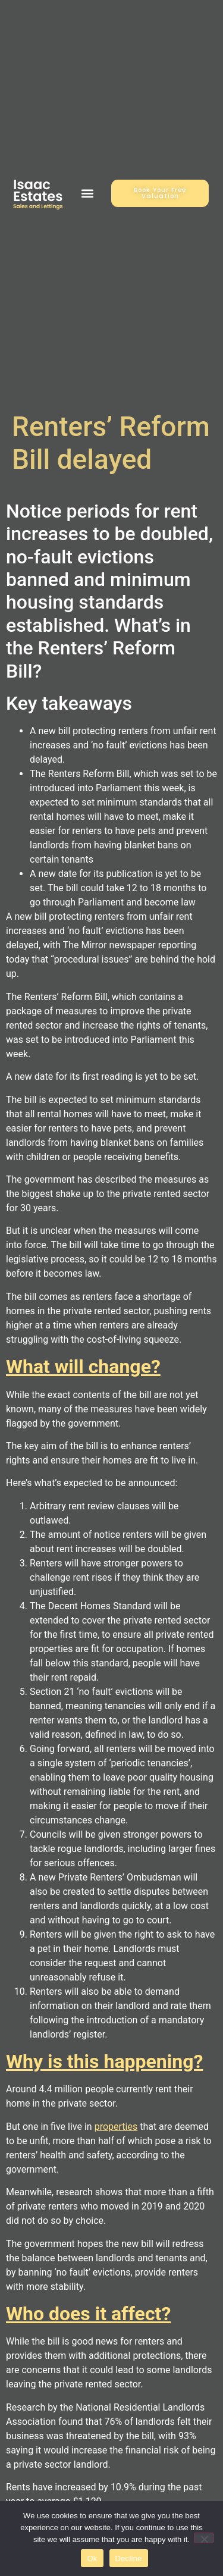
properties (116, 2126)
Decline (128, 2558)
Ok (92, 2558)
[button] (87, 193)
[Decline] (204, 2538)
